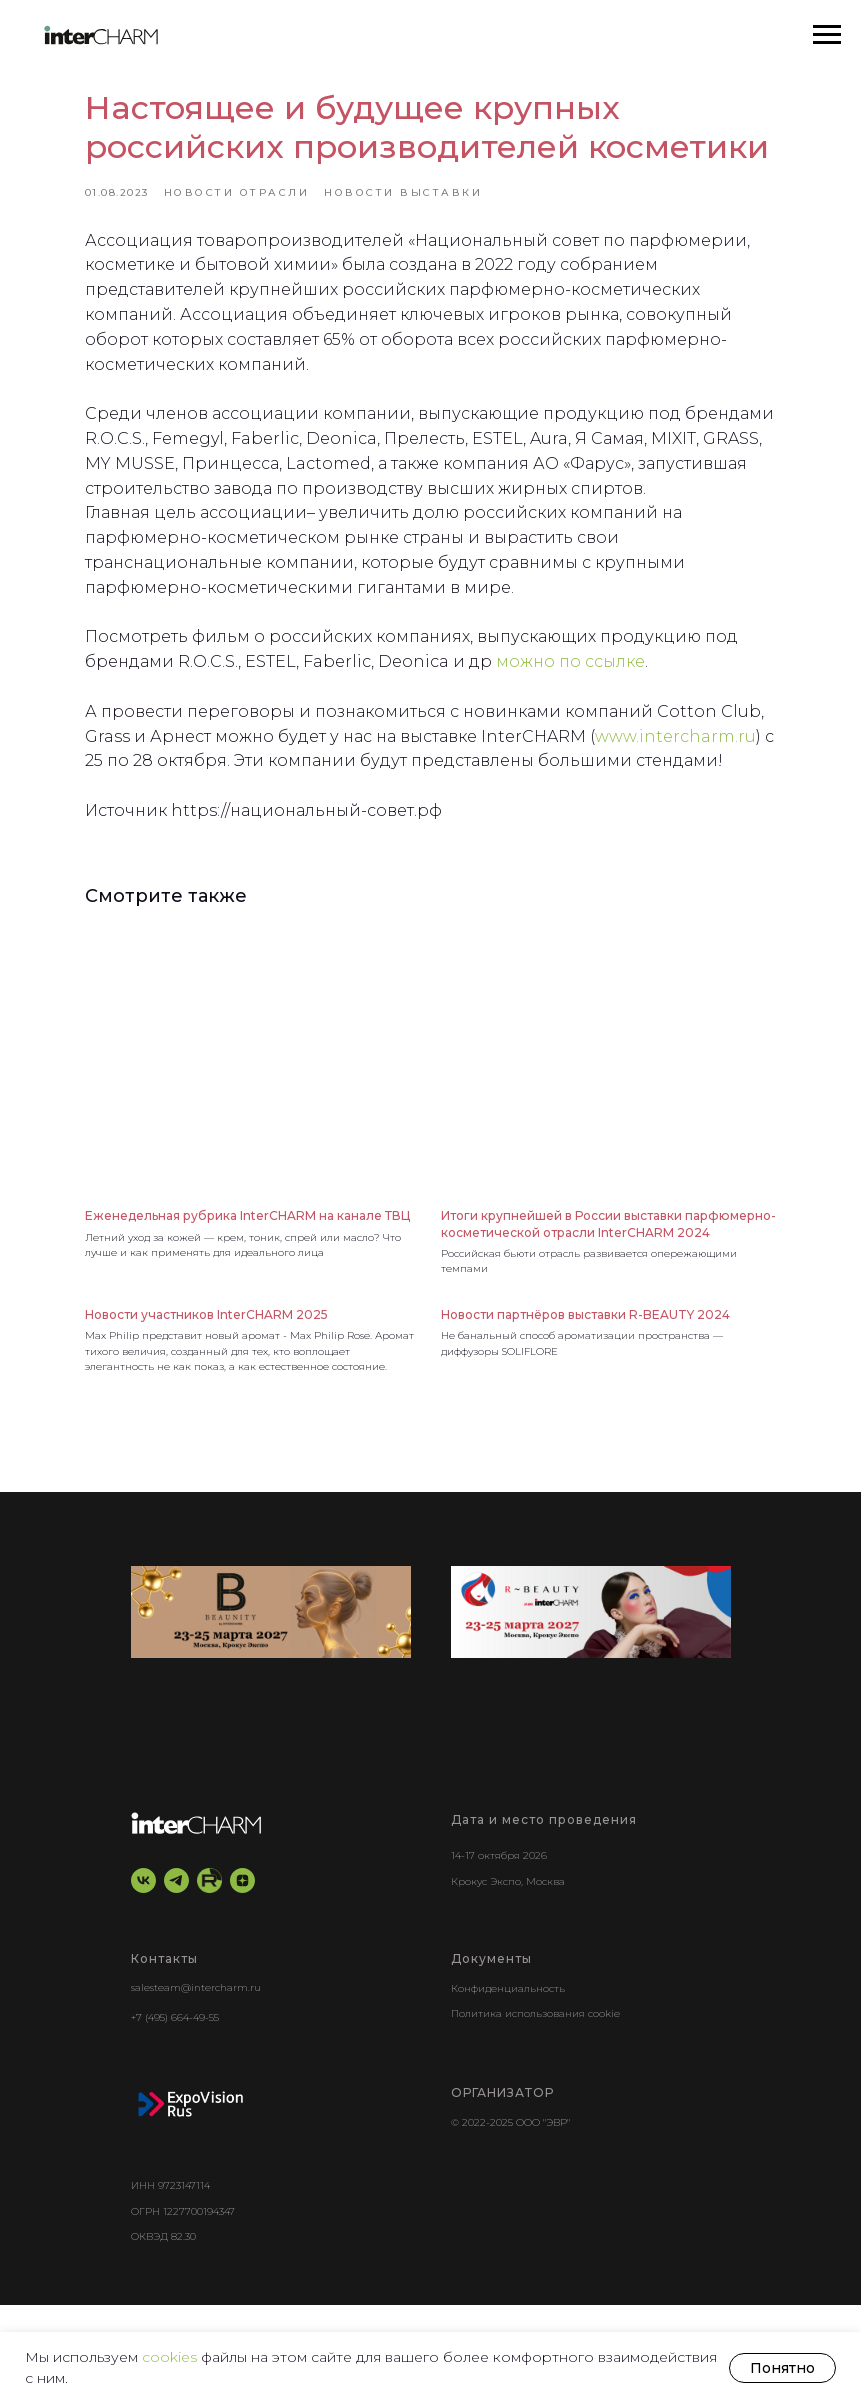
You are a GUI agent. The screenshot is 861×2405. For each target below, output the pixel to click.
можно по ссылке (633, 732)
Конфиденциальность (508, 2088)
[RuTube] (209, 1980)
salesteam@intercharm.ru (196, 2087)
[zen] (242, 1980)
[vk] (143, 1980)
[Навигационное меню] (827, 35)
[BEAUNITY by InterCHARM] (271, 1713)
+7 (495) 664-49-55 (175, 2117)
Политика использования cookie (535, 2113)
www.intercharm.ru (196, 832)
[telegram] (176, 1980)
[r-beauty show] (591, 1713)
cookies (171, 2357)
